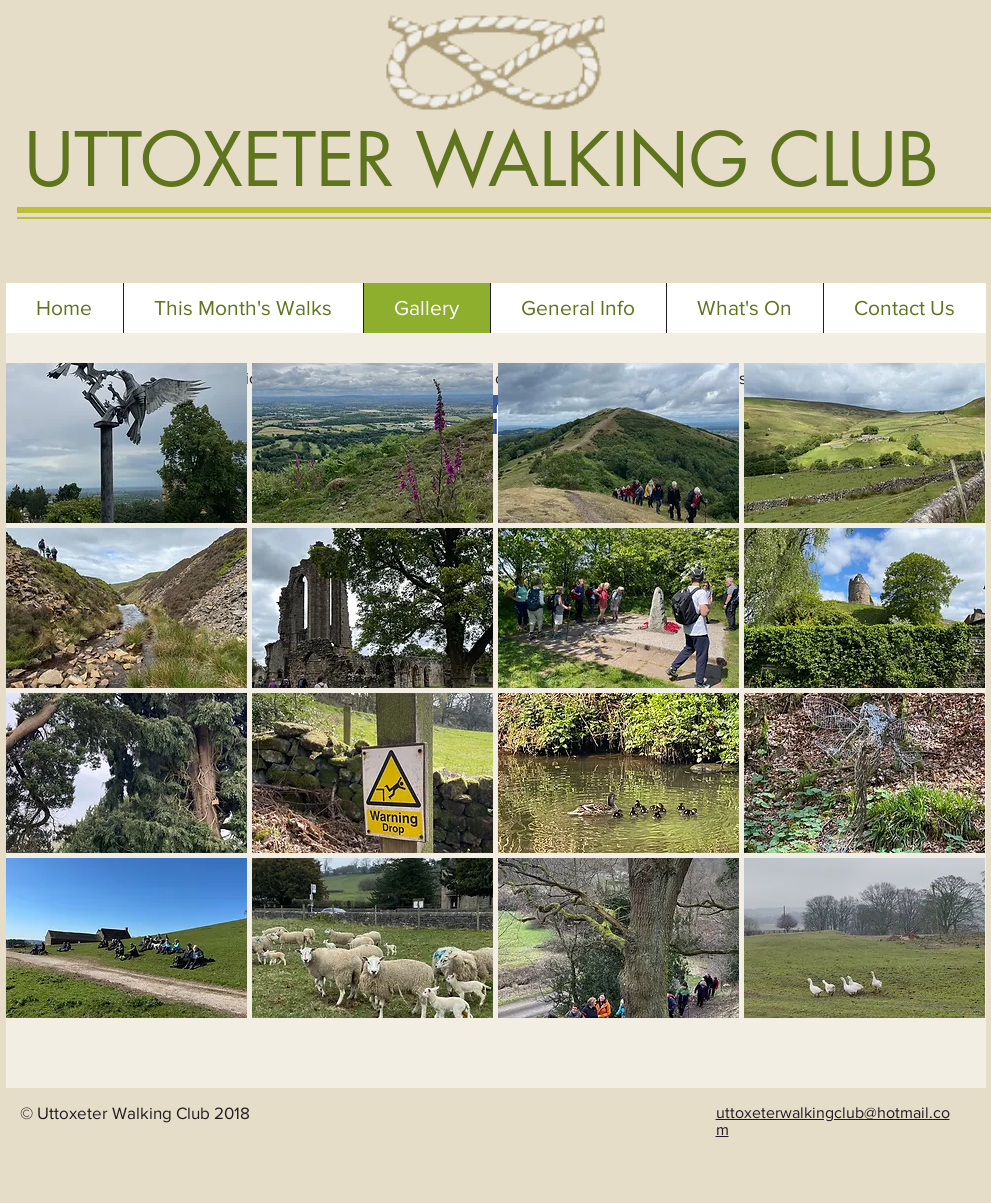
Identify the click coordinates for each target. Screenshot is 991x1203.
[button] (126, 443)
